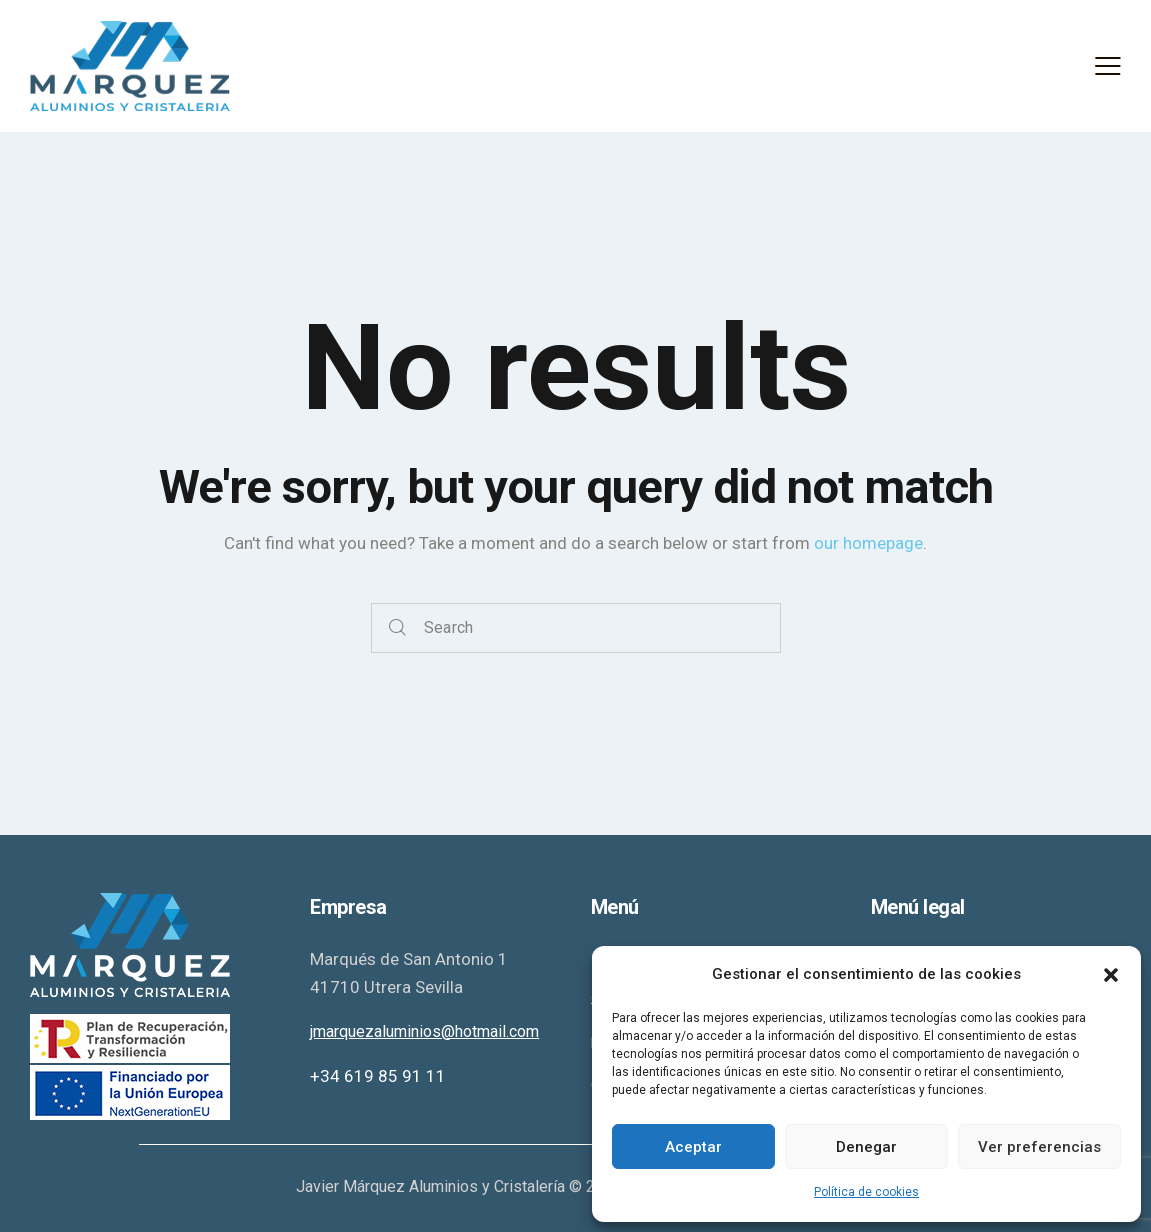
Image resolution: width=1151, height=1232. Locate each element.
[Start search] (397, 628)
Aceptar (693, 1147)
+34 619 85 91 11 (378, 1076)
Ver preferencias (1039, 1147)
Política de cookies (866, 1192)
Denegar (866, 1147)
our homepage (868, 543)
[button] (1111, 975)
